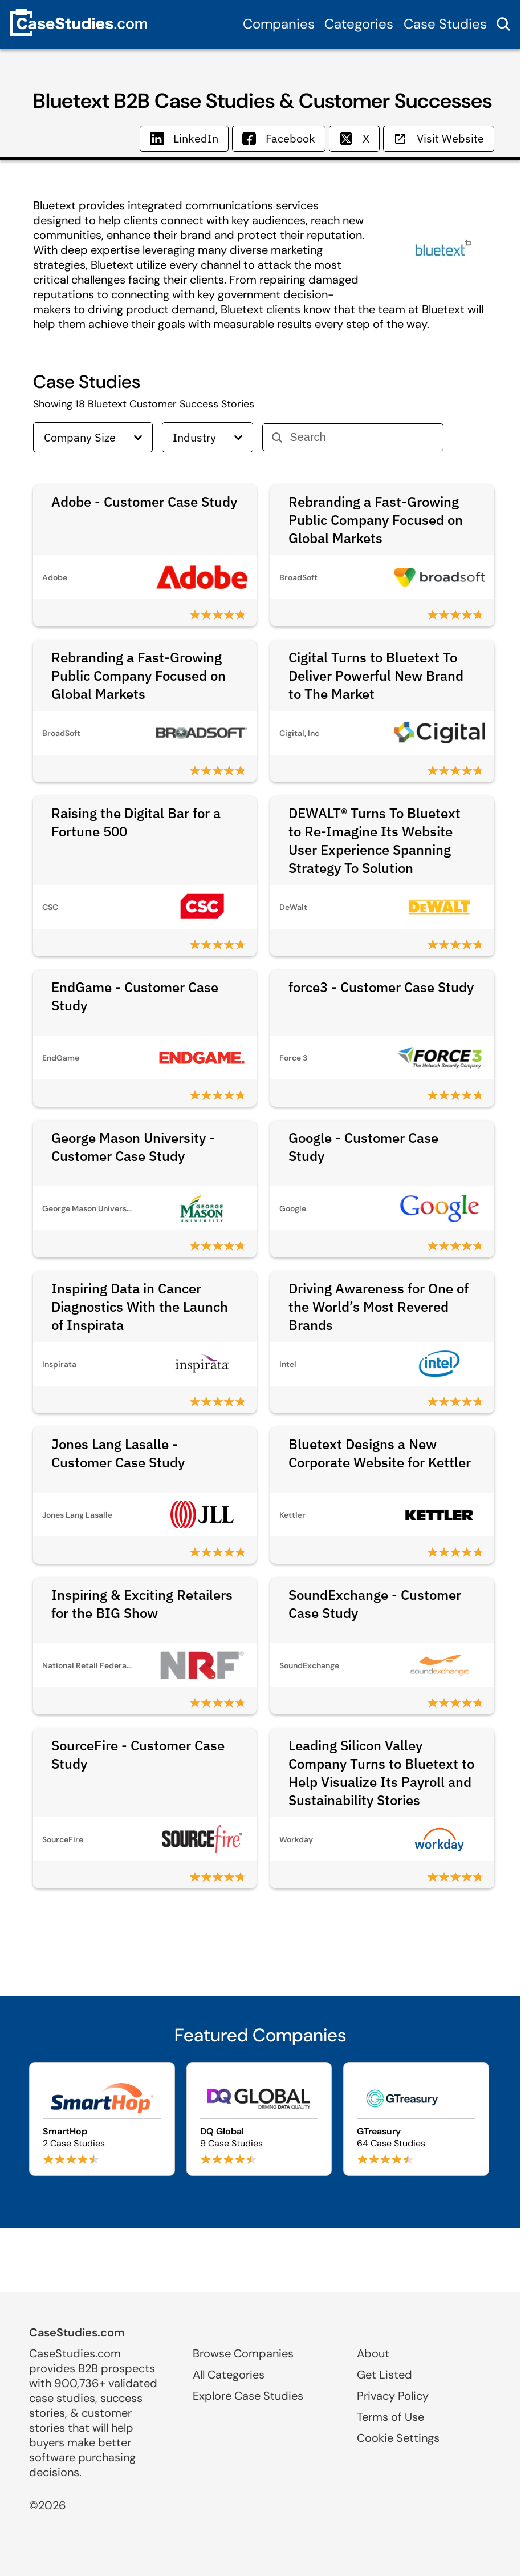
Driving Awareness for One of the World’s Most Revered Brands (378, 1306)
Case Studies (445, 24)
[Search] (362, 437)
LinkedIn (184, 138)
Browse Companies (243, 2353)
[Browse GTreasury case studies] (416, 2119)
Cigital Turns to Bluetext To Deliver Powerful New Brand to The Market (375, 675)
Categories (358, 24)
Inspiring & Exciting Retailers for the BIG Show (142, 1604)
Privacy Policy (393, 2395)
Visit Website (438, 138)
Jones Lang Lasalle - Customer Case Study (118, 1453)
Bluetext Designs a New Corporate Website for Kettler (379, 1453)
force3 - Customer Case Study (381, 987)
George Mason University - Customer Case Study (133, 1147)
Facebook (278, 138)
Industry (207, 437)
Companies (279, 24)
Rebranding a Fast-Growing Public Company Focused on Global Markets (375, 519)
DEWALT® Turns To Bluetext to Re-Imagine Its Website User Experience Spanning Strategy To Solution (374, 840)
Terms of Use (390, 2416)
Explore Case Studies (248, 2395)
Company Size (93, 437)
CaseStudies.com (77, 2332)
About (373, 2353)
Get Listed (384, 2374)
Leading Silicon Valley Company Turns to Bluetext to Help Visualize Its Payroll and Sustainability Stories (381, 1772)
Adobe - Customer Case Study (144, 501)
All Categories (228, 2374)
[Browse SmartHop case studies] (101, 2119)
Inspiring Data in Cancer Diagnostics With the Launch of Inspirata (139, 1306)
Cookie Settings (398, 2438)
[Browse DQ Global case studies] (259, 2119)
